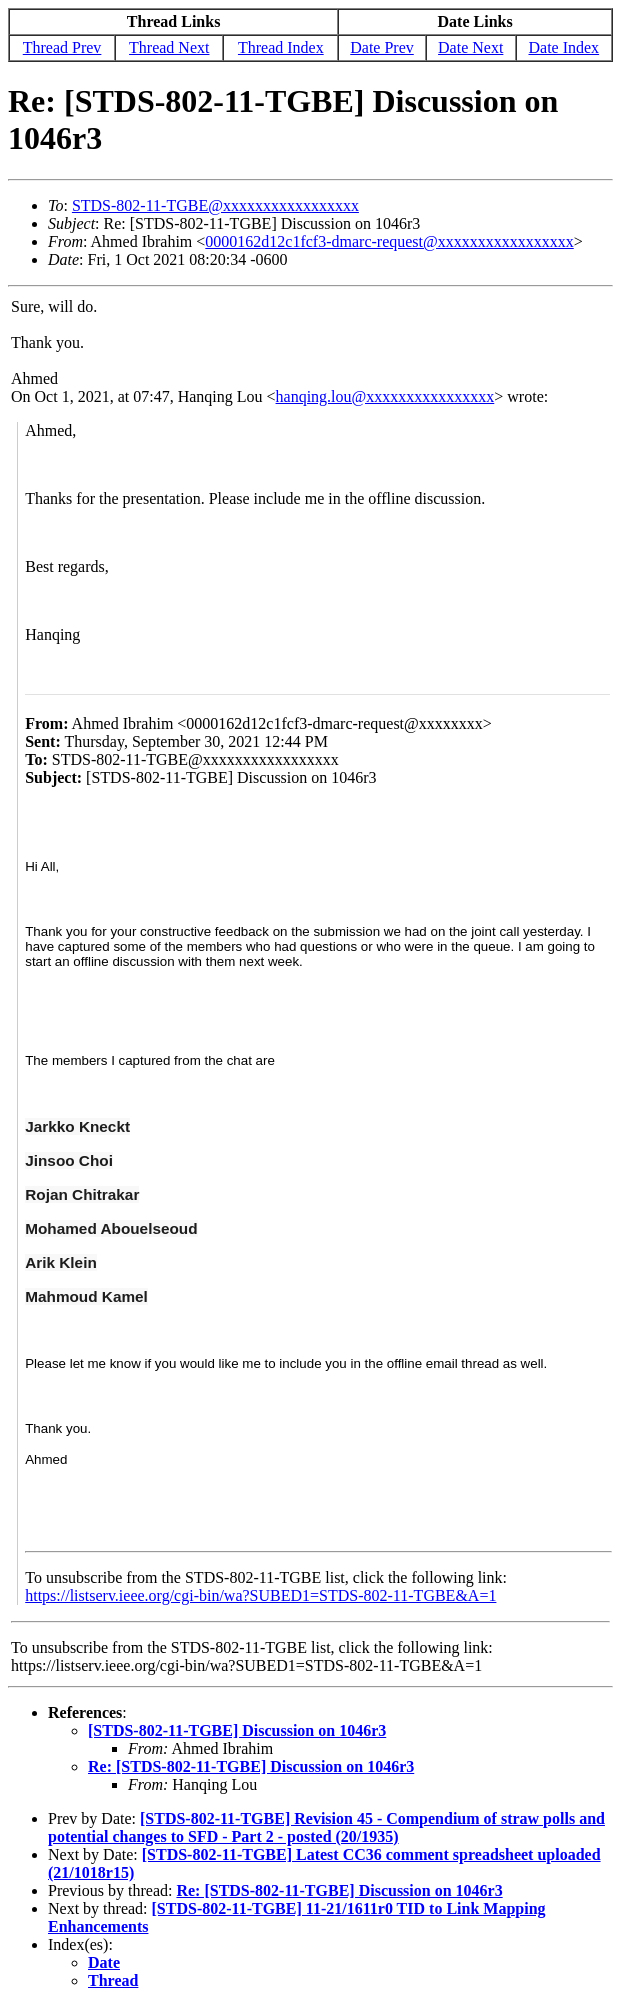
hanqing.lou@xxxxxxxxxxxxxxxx (385, 396)
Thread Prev (62, 47)
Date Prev (382, 47)
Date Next (470, 47)
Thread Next (169, 47)
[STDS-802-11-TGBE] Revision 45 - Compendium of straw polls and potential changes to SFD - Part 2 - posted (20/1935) (326, 1827)
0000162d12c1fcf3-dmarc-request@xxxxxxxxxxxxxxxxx (389, 241)
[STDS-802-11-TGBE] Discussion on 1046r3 (237, 1730)
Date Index (563, 47)
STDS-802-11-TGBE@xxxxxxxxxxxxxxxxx (215, 205)
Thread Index (281, 47)
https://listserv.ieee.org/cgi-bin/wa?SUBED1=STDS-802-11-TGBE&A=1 (260, 1595)
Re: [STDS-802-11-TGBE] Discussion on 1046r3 (251, 1766)
